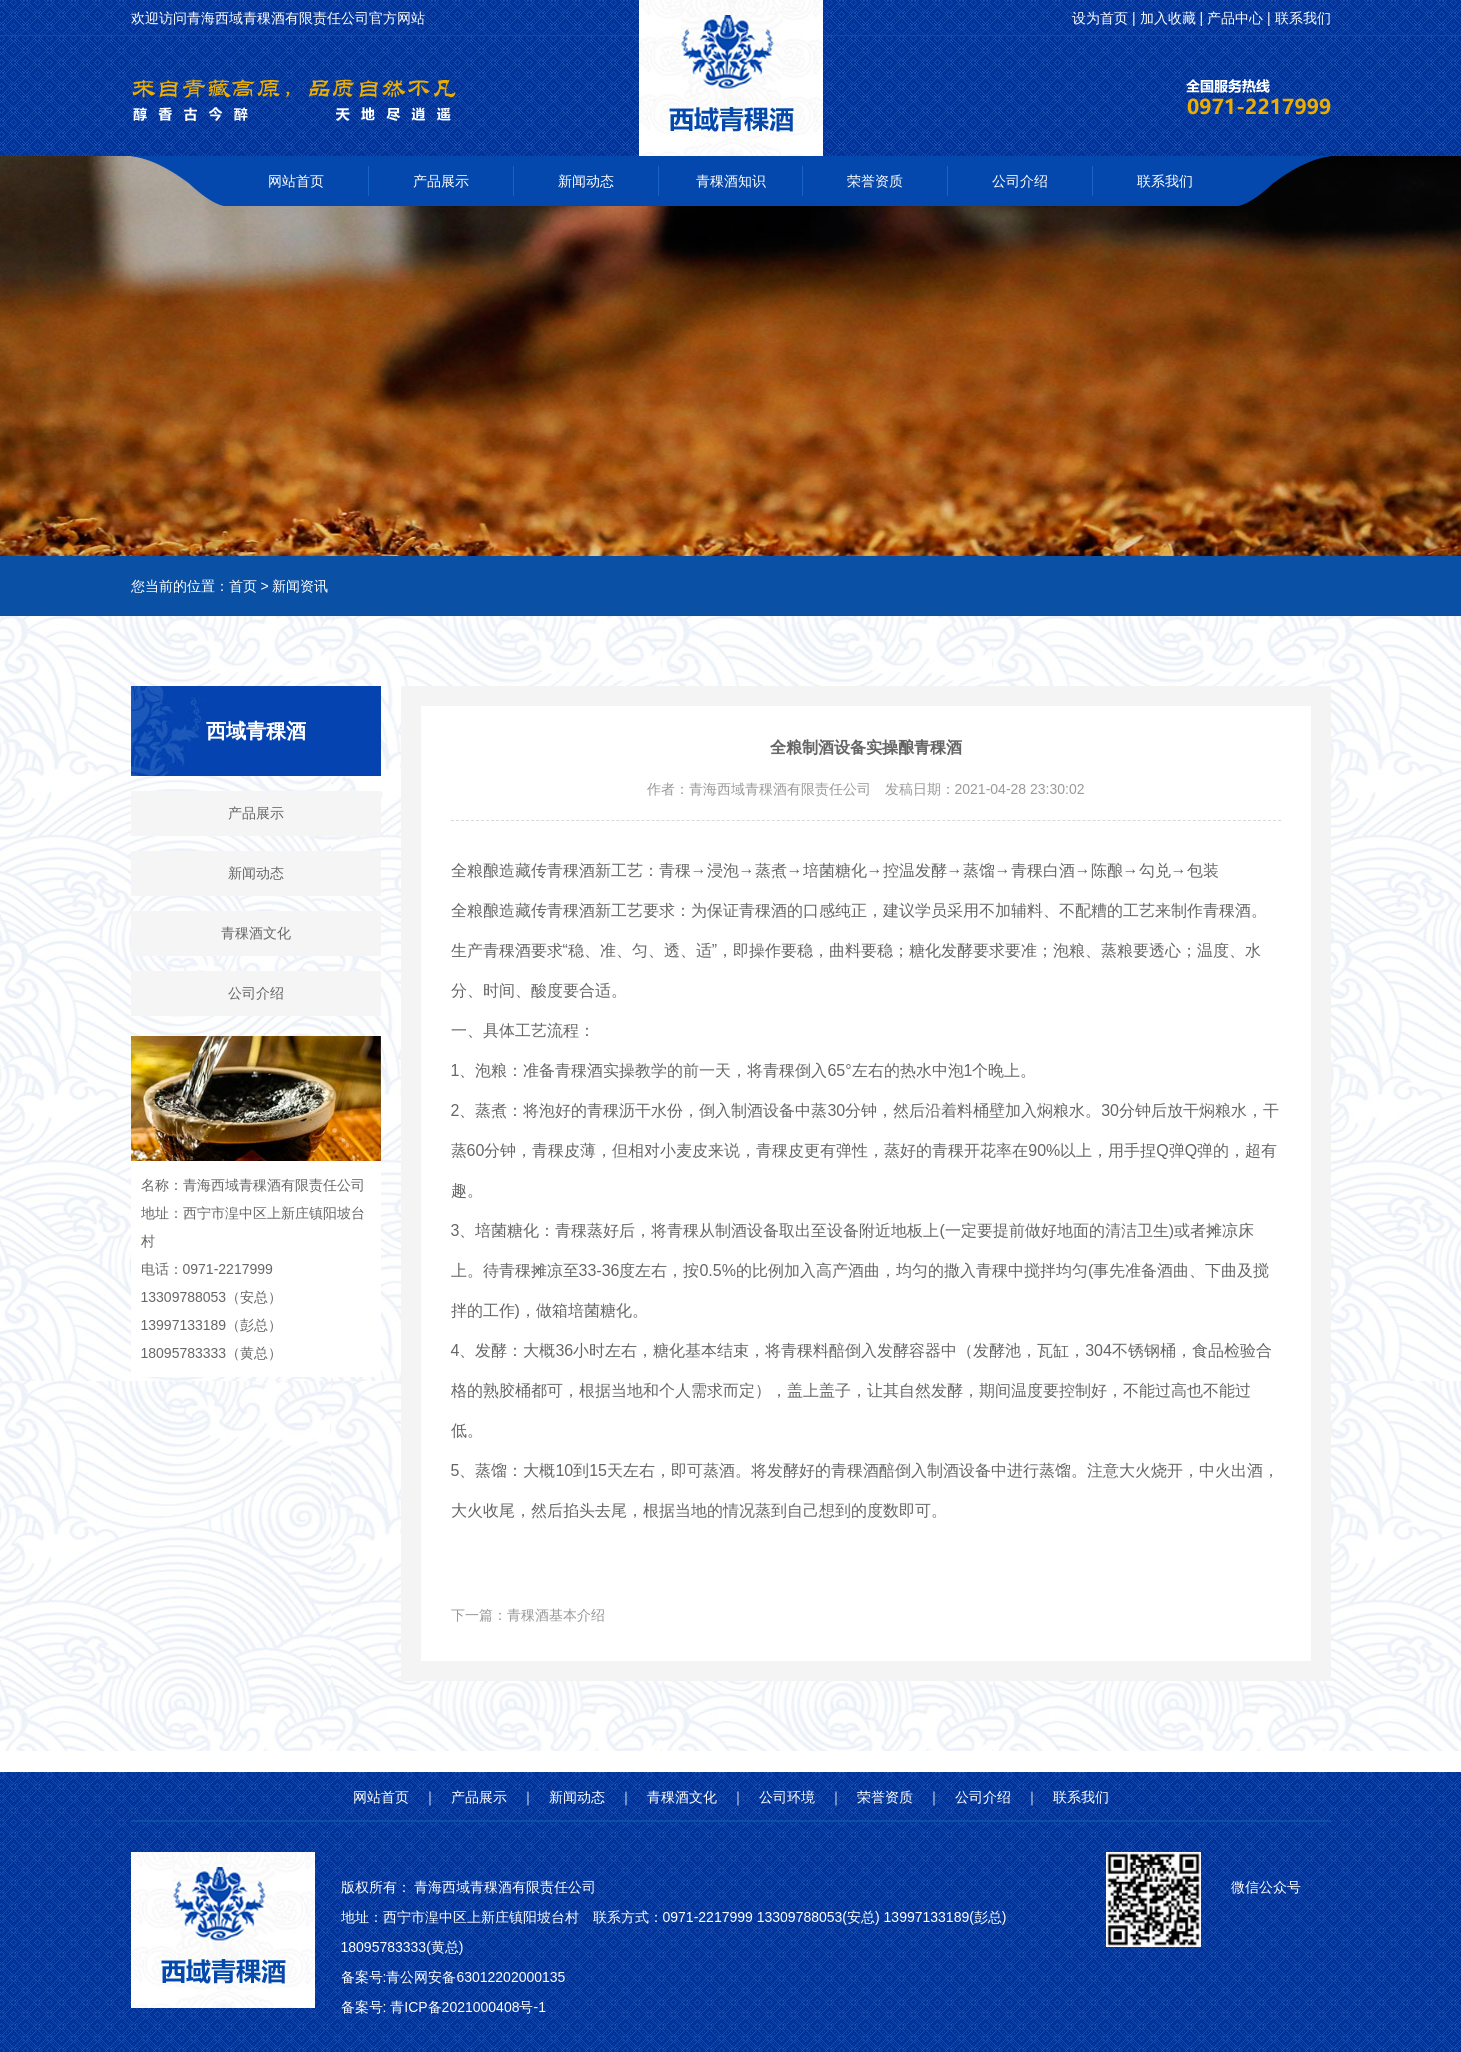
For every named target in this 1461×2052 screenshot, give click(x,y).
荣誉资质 (875, 181)
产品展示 (441, 181)
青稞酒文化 (256, 933)
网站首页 (296, 181)
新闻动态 (586, 181)
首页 (243, 586)
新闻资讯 (300, 586)
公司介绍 (1020, 181)
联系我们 (1165, 181)
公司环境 (787, 1797)
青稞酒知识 (731, 181)
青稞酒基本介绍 (556, 1615)
